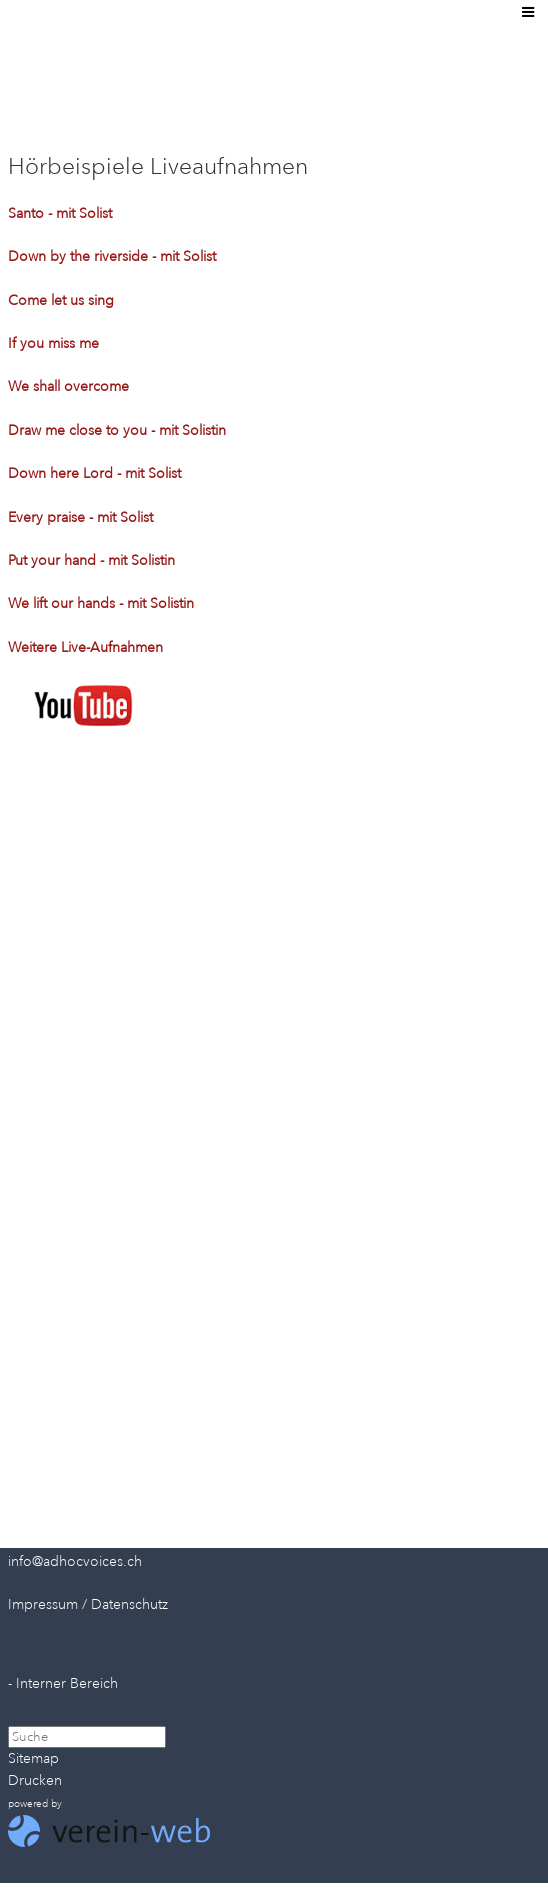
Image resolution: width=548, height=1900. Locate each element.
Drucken (35, 1780)
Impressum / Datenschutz (88, 1604)
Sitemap (33, 1758)
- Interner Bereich (63, 1683)
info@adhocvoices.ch (75, 1561)
